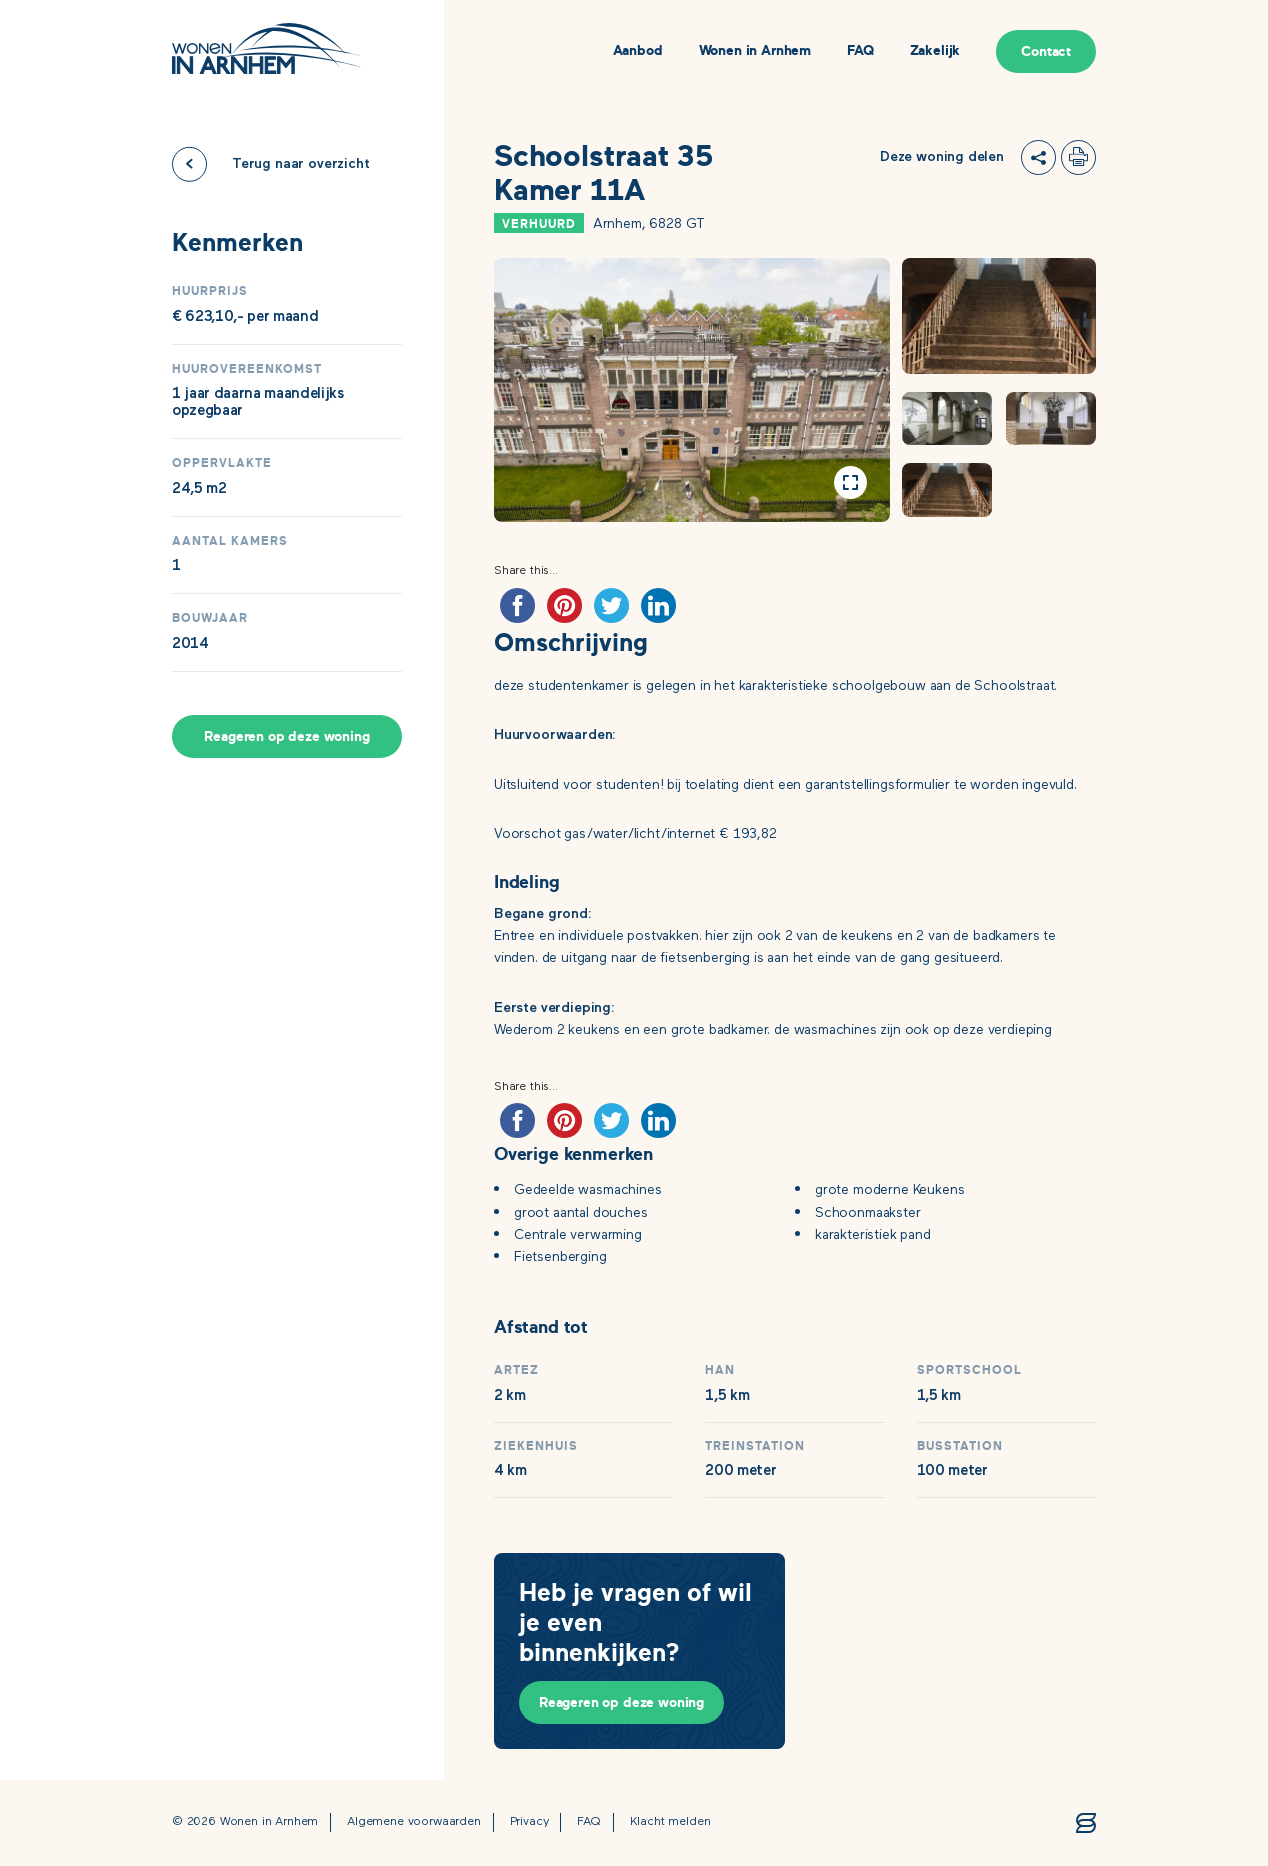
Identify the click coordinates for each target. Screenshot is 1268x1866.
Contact (1046, 51)
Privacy (529, 1823)
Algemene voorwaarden (414, 1823)
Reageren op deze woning (286, 736)
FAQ (860, 51)
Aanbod (638, 51)
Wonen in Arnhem (755, 51)
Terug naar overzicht (301, 164)
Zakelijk (935, 51)
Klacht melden (670, 1823)
